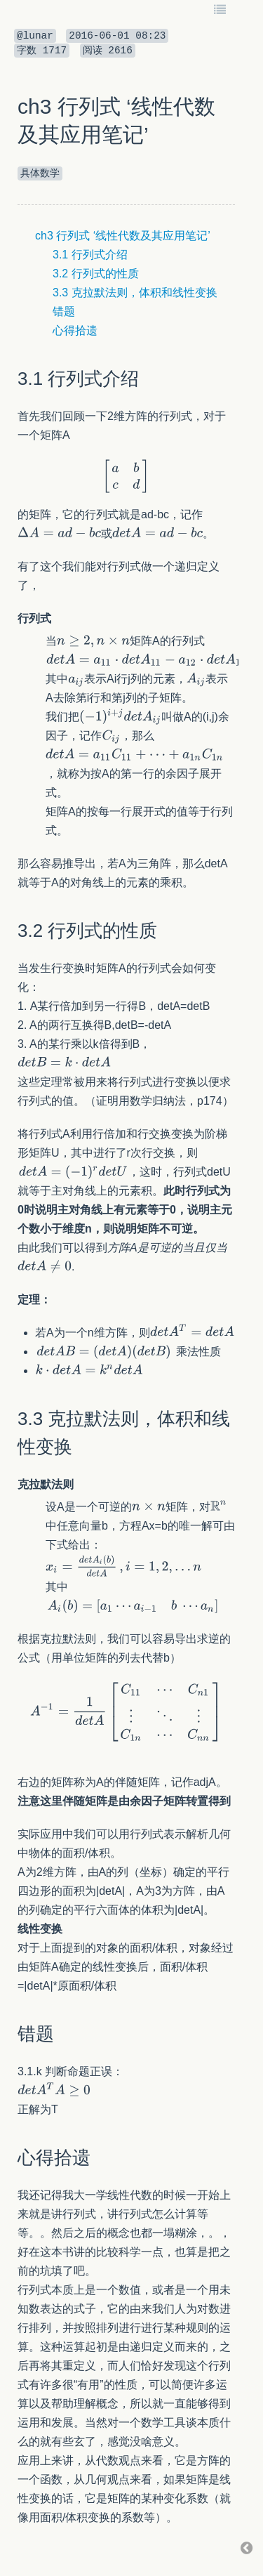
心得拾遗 (75, 330)
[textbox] (126, 476)
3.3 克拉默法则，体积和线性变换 (135, 292)
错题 (64, 311)
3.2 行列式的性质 (96, 274)
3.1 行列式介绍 (90, 255)
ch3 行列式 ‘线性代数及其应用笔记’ (122, 236)
